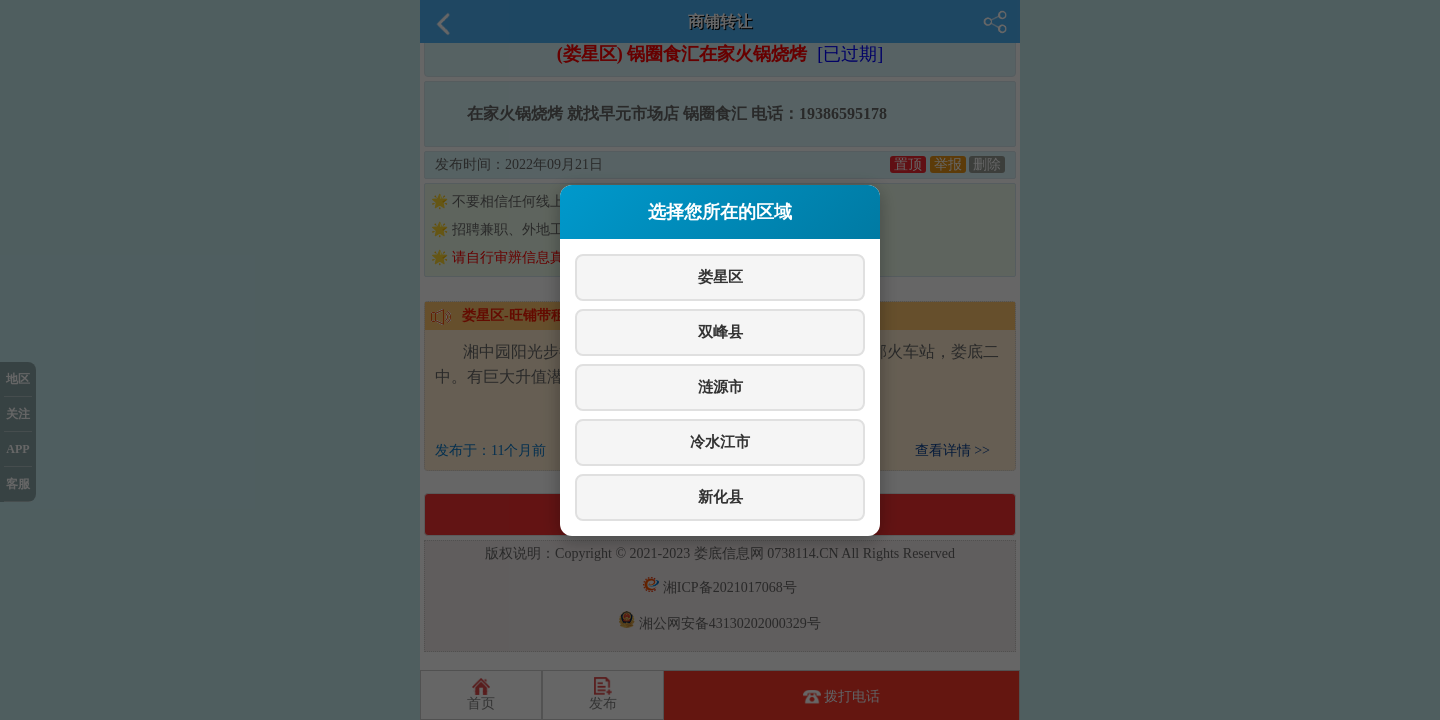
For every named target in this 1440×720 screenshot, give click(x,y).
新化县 (720, 496)
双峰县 (720, 331)
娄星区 (720, 276)
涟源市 (720, 386)
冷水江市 (720, 441)
